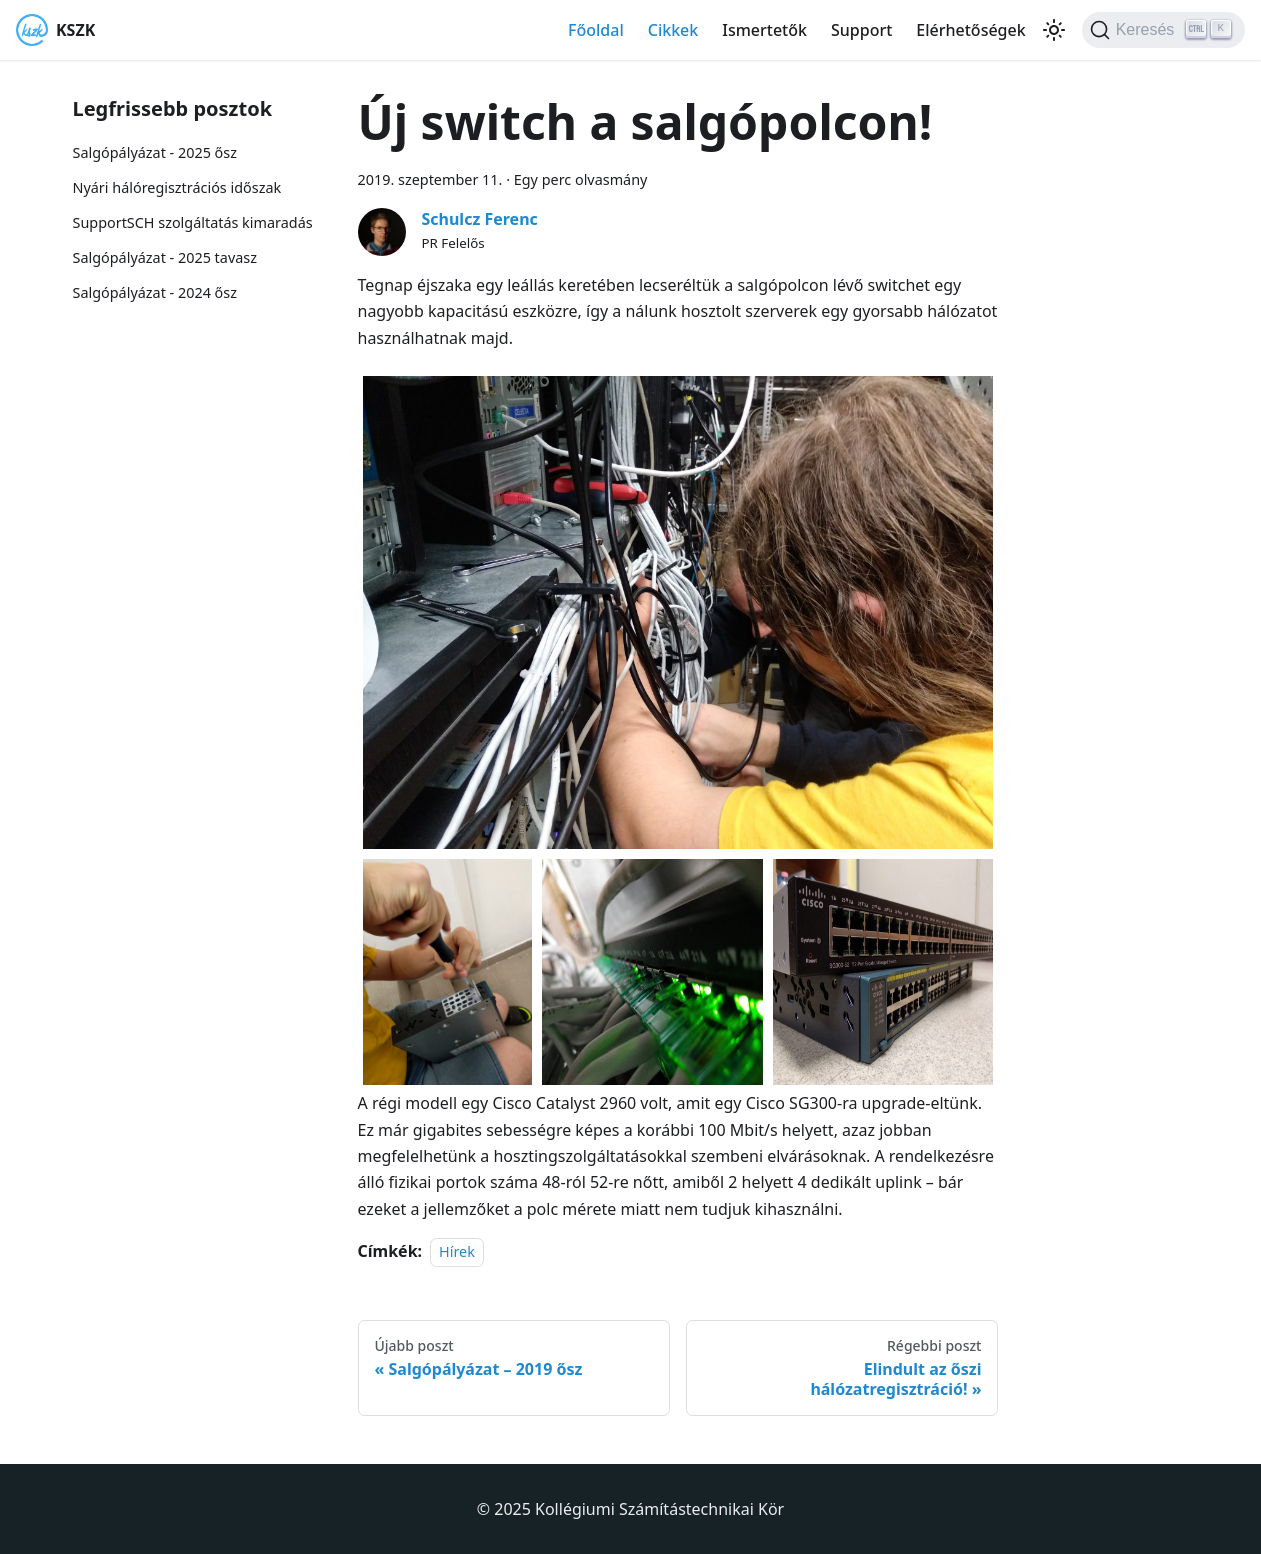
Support (861, 30)
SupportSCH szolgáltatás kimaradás (193, 222)
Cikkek (673, 30)
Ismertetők (764, 30)
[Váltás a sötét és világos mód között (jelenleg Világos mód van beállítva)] (1054, 30)
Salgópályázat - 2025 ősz (155, 152)
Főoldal (596, 30)
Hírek (457, 1251)
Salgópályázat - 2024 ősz (155, 292)
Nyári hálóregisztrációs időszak (177, 187)
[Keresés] (1163, 30)
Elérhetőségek (970, 30)
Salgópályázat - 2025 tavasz (165, 257)
